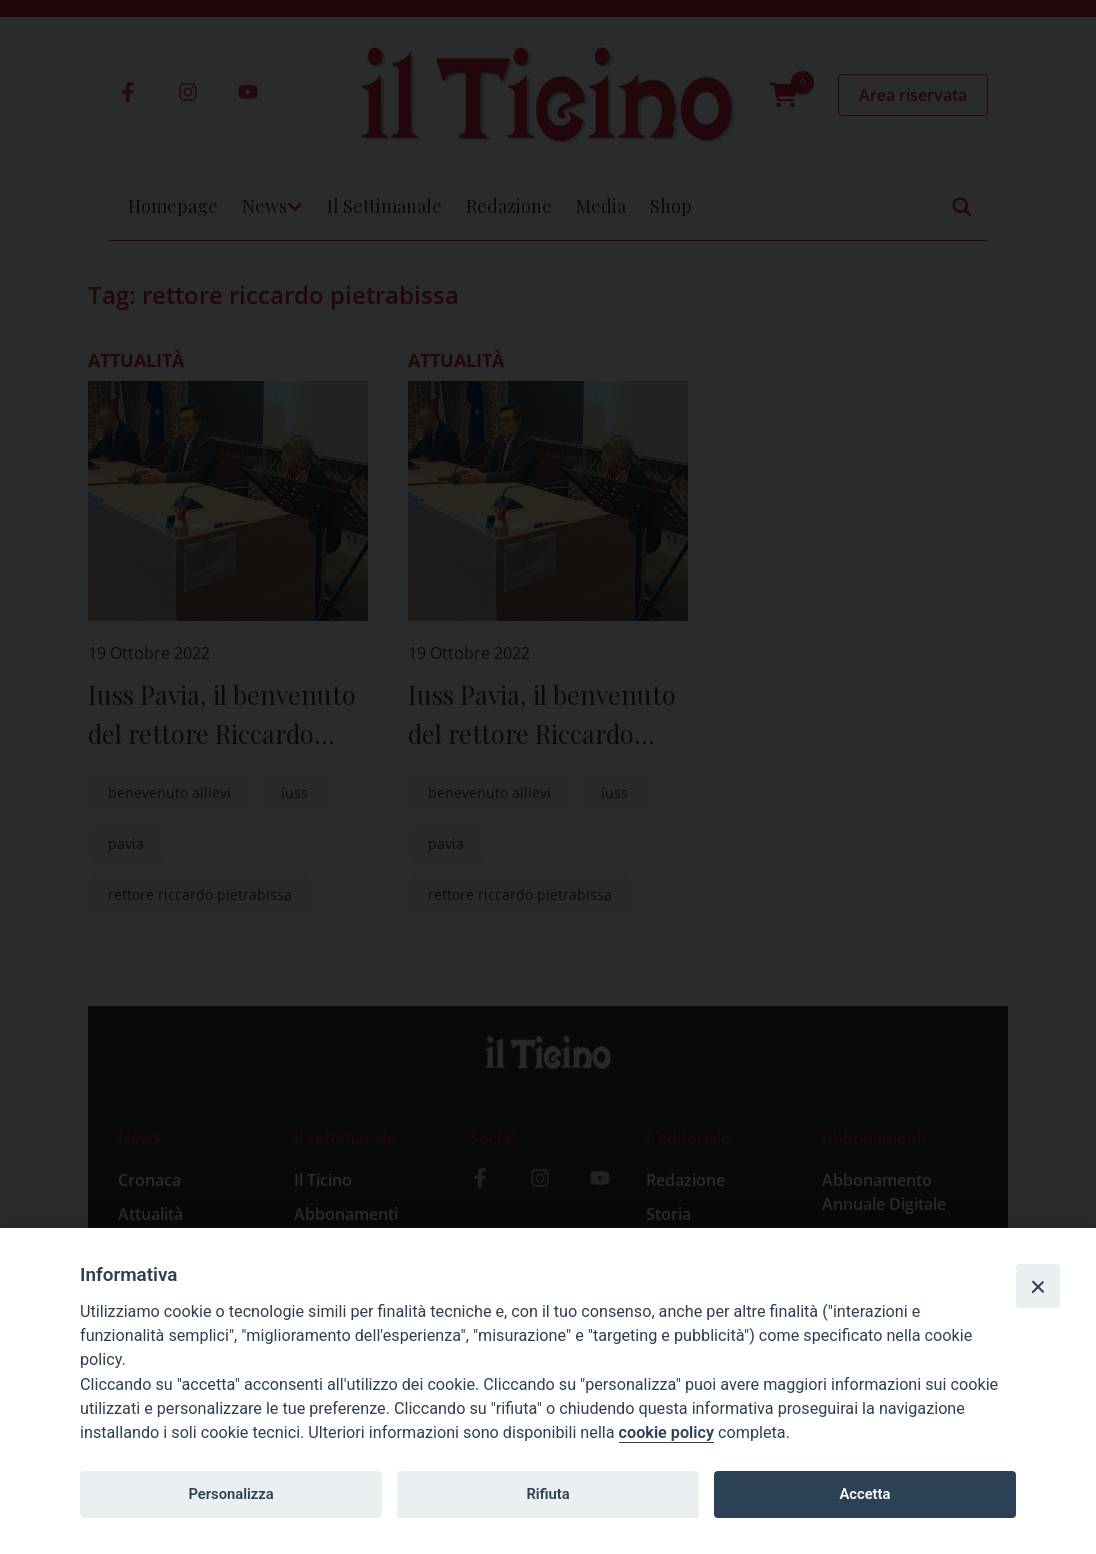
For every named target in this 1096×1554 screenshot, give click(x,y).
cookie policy (666, 1432)
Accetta (864, 1494)
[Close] (1038, 1286)
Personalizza (230, 1494)
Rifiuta (547, 1494)
